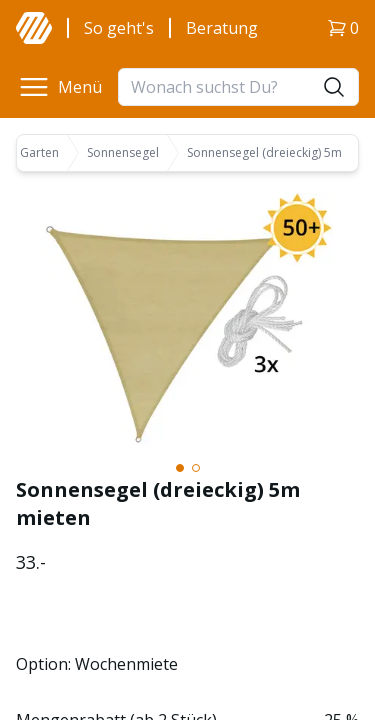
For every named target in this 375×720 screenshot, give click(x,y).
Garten (39, 153)
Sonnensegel (123, 153)
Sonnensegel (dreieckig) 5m (264, 153)
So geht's (119, 28)
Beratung (222, 28)
